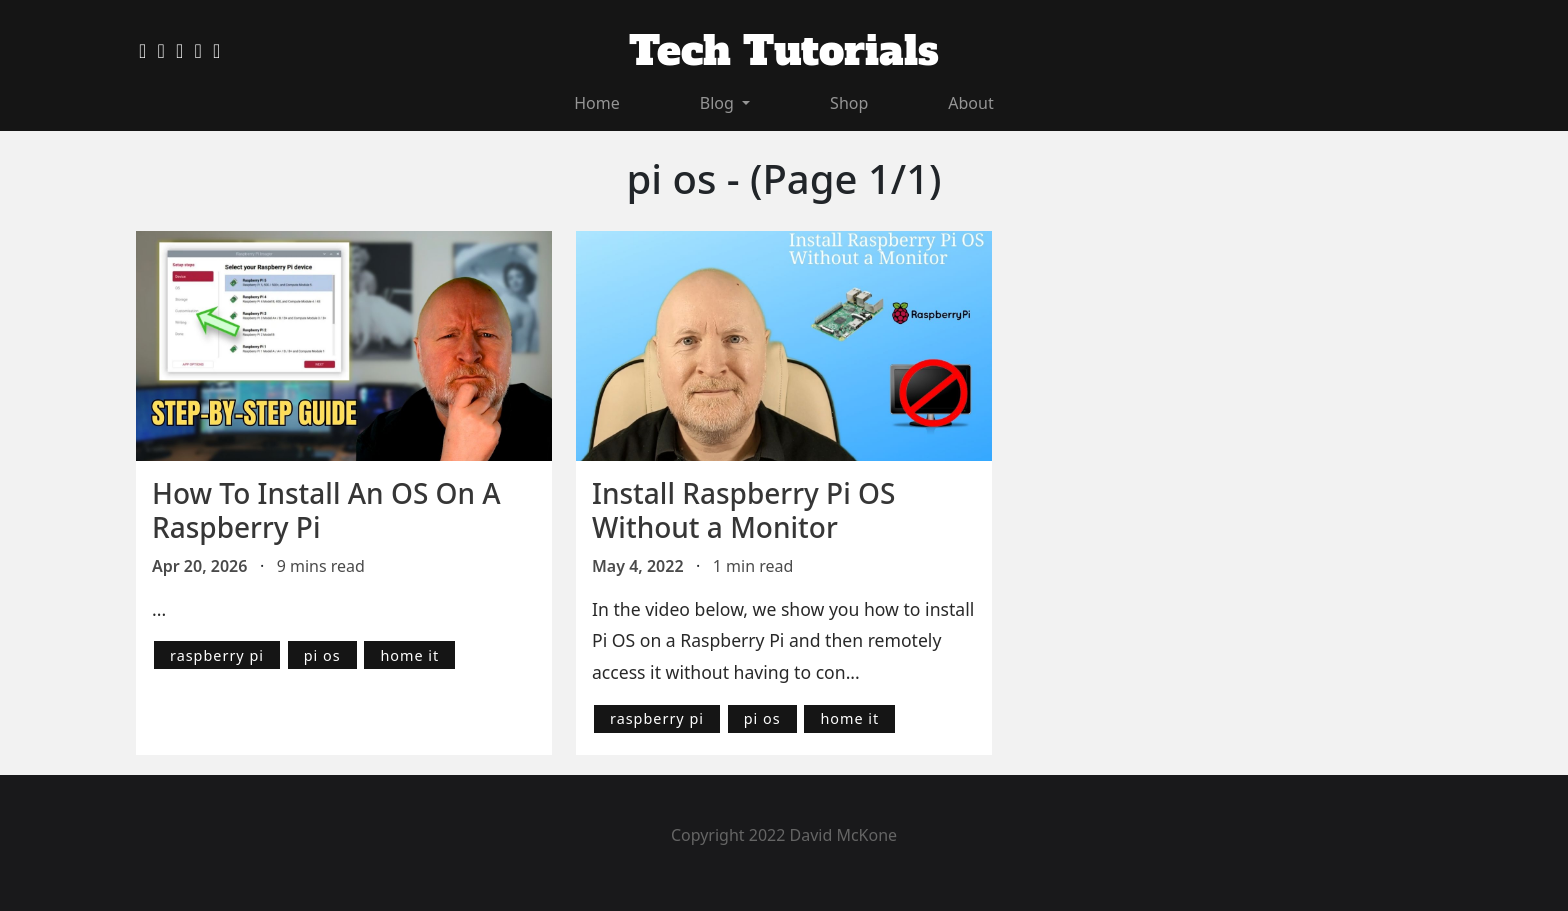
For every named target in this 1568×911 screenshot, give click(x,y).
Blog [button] (719, 103)
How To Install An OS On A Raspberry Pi (326, 510)
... (159, 609)
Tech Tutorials (784, 51)
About (970, 103)
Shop (849, 103)
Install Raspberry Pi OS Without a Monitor (743, 510)
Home (597, 103)
